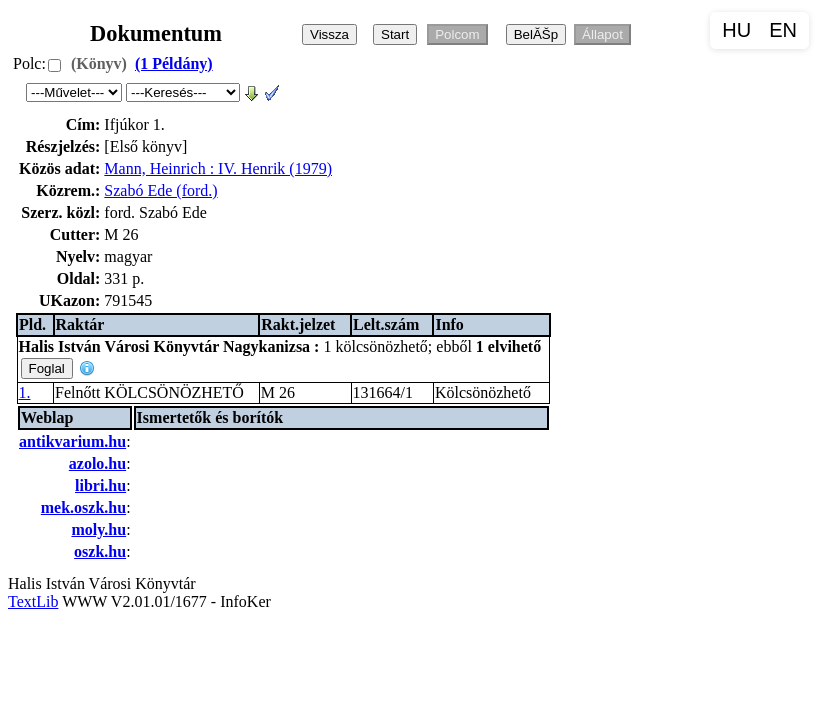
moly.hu (98, 529)
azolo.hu (97, 463)
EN (783, 30)
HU (736, 30)
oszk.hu (100, 551)
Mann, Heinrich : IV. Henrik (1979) (218, 168)
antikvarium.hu (72, 441)
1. (25, 392)
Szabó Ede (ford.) (160, 190)
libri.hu (100, 485)
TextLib (33, 601)
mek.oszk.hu (83, 507)
